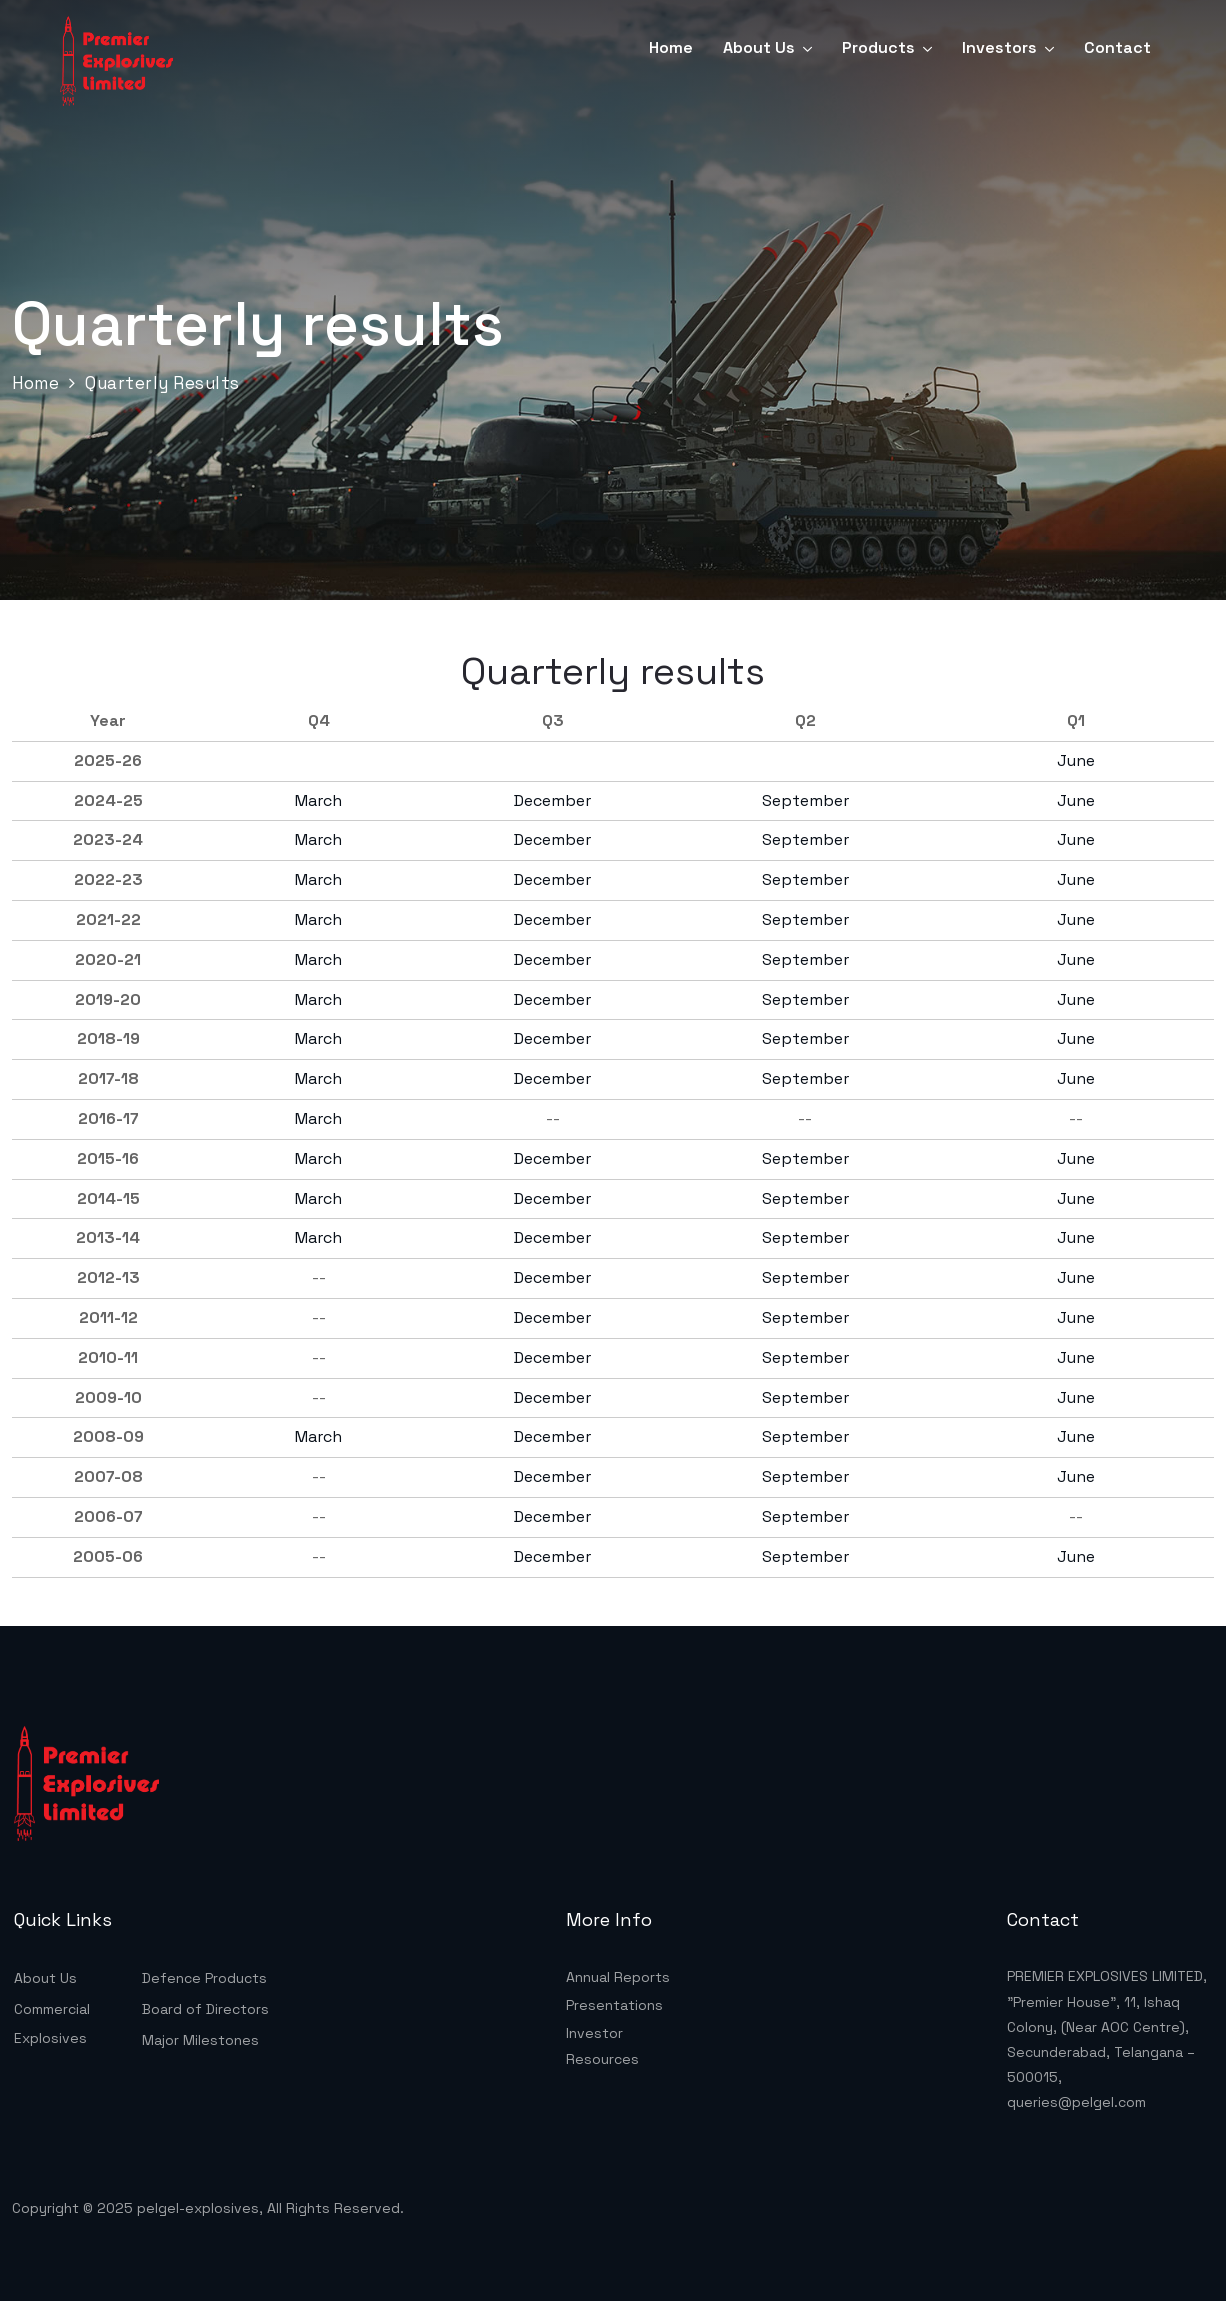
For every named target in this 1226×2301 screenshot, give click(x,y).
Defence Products (204, 1978)
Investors (999, 47)
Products (878, 47)
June (1076, 760)
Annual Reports (618, 1977)
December (552, 800)
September (805, 800)
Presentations (614, 2005)
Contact (1117, 47)
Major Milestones (200, 2040)
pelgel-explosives (198, 2208)
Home (671, 47)
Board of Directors (205, 2009)
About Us (759, 47)
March (318, 800)
